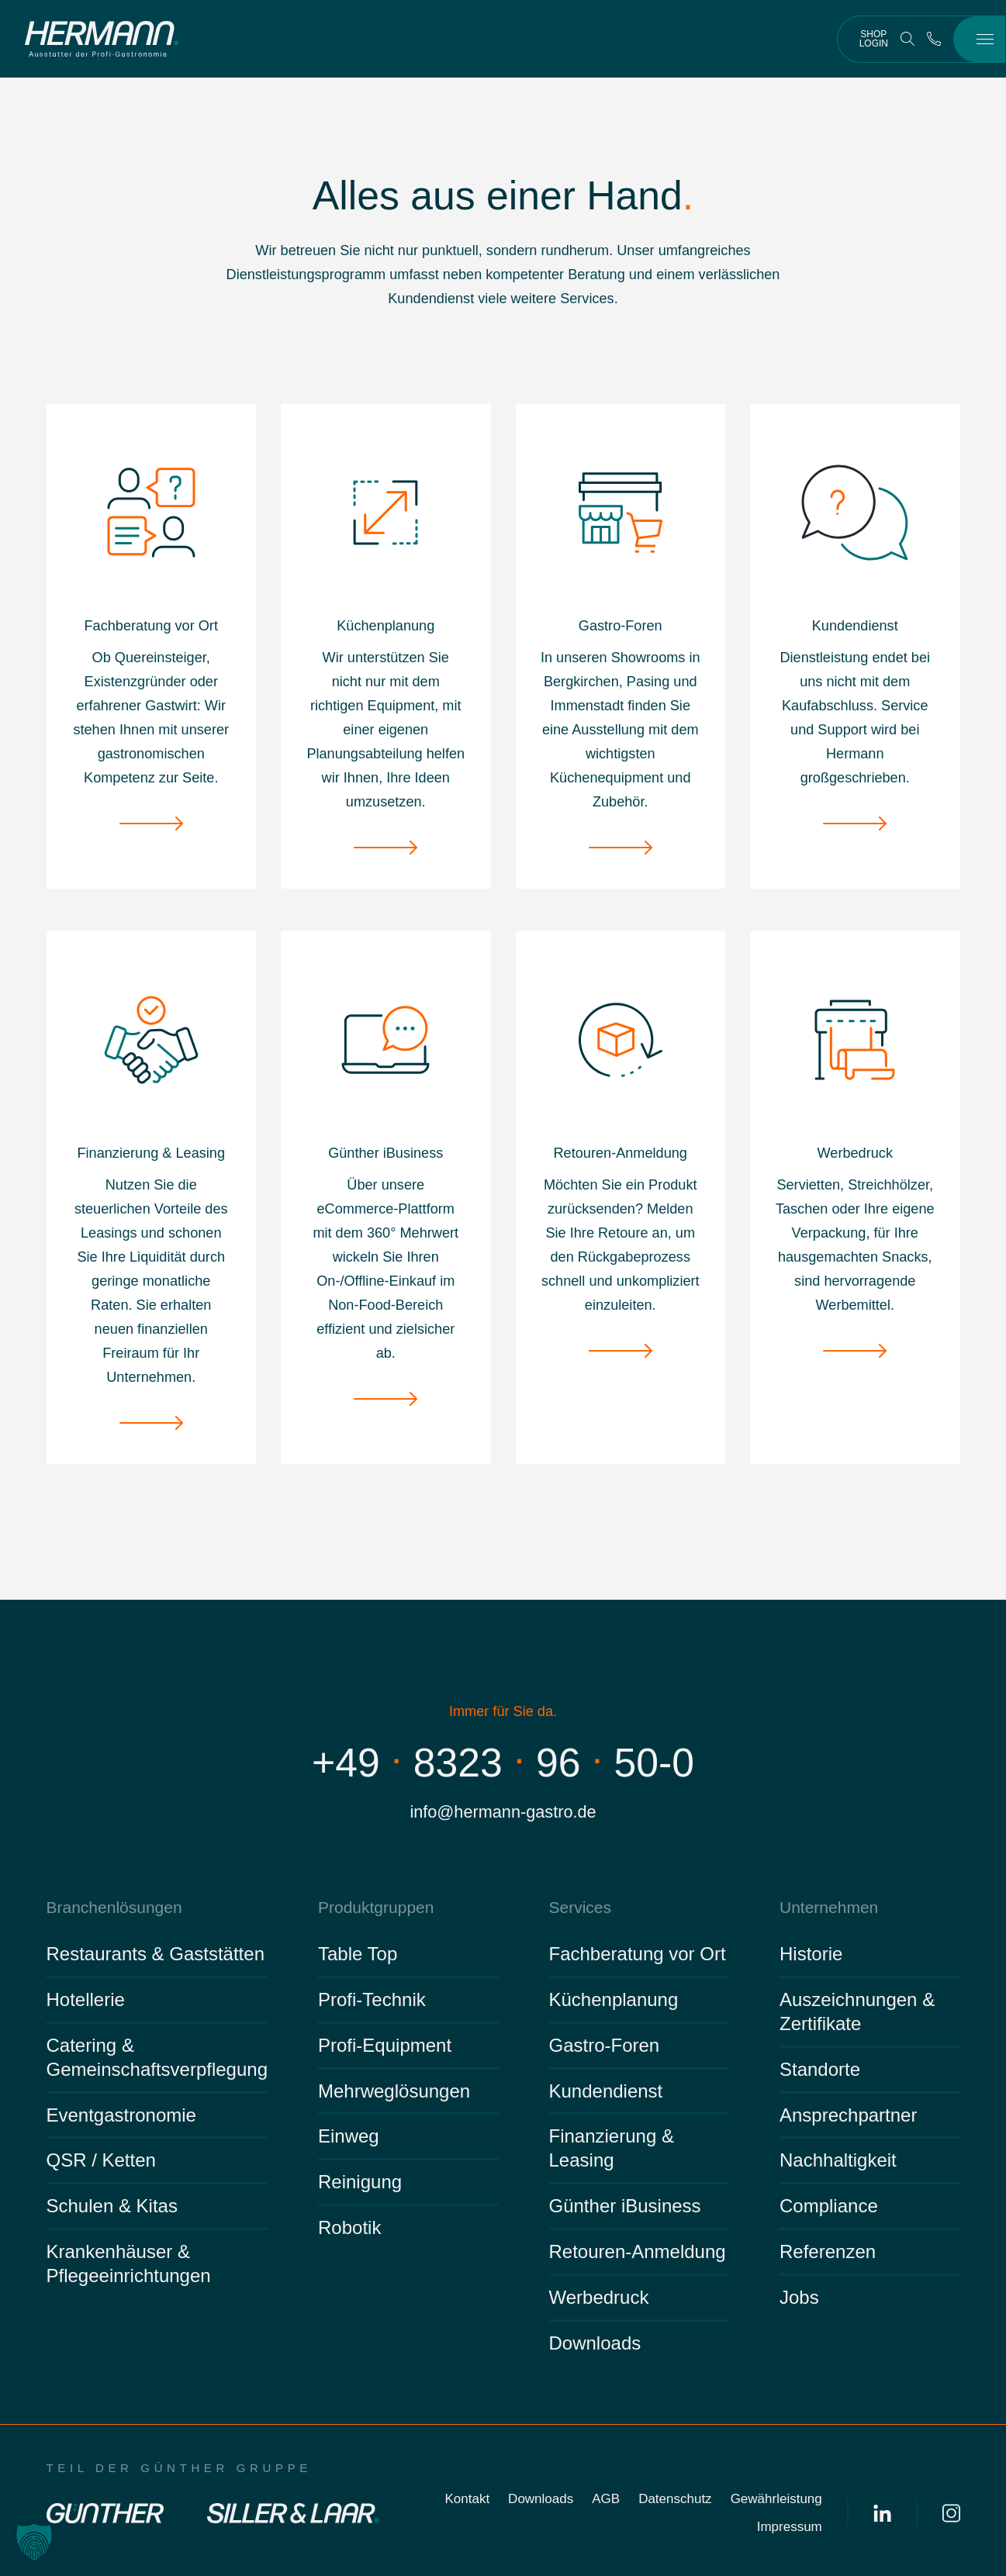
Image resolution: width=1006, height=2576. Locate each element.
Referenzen (828, 2251)
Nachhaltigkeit (838, 2160)
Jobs (799, 2297)
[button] (34, 2542)
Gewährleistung (776, 2498)
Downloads (595, 2343)
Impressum (789, 2526)
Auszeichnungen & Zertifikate (857, 2011)
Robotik (349, 2227)
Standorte (820, 2069)
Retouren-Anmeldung (637, 2251)
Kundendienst (606, 2090)
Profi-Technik (372, 1999)
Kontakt (466, 2498)
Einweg (348, 2135)
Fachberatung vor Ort (637, 1953)
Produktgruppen (376, 1907)
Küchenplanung (614, 1999)
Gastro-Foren (604, 2045)
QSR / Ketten (101, 2160)
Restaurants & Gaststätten (155, 1953)
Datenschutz (675, 2498)
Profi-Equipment (384, 2045)
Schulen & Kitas (112, 2205)
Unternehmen (829, 1907)
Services (580, 1907)
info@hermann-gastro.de (503, 1812)
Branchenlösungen (114, 1907)
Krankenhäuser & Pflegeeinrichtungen (129, 2263)
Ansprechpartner (848, 2115)
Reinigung (360, 2181)
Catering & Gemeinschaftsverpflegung (157, 2057)
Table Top (357, 1953)
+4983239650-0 (503, 1762)
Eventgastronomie (121, 2115)
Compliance (829, 2205)
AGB (606, 2498)
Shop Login (873, 38)
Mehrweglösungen (394, 2090)
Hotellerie (86, 1999)
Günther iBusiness (625, 2205)
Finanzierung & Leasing (611, 2147)
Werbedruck (599, 2297)
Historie (811, 1953)
